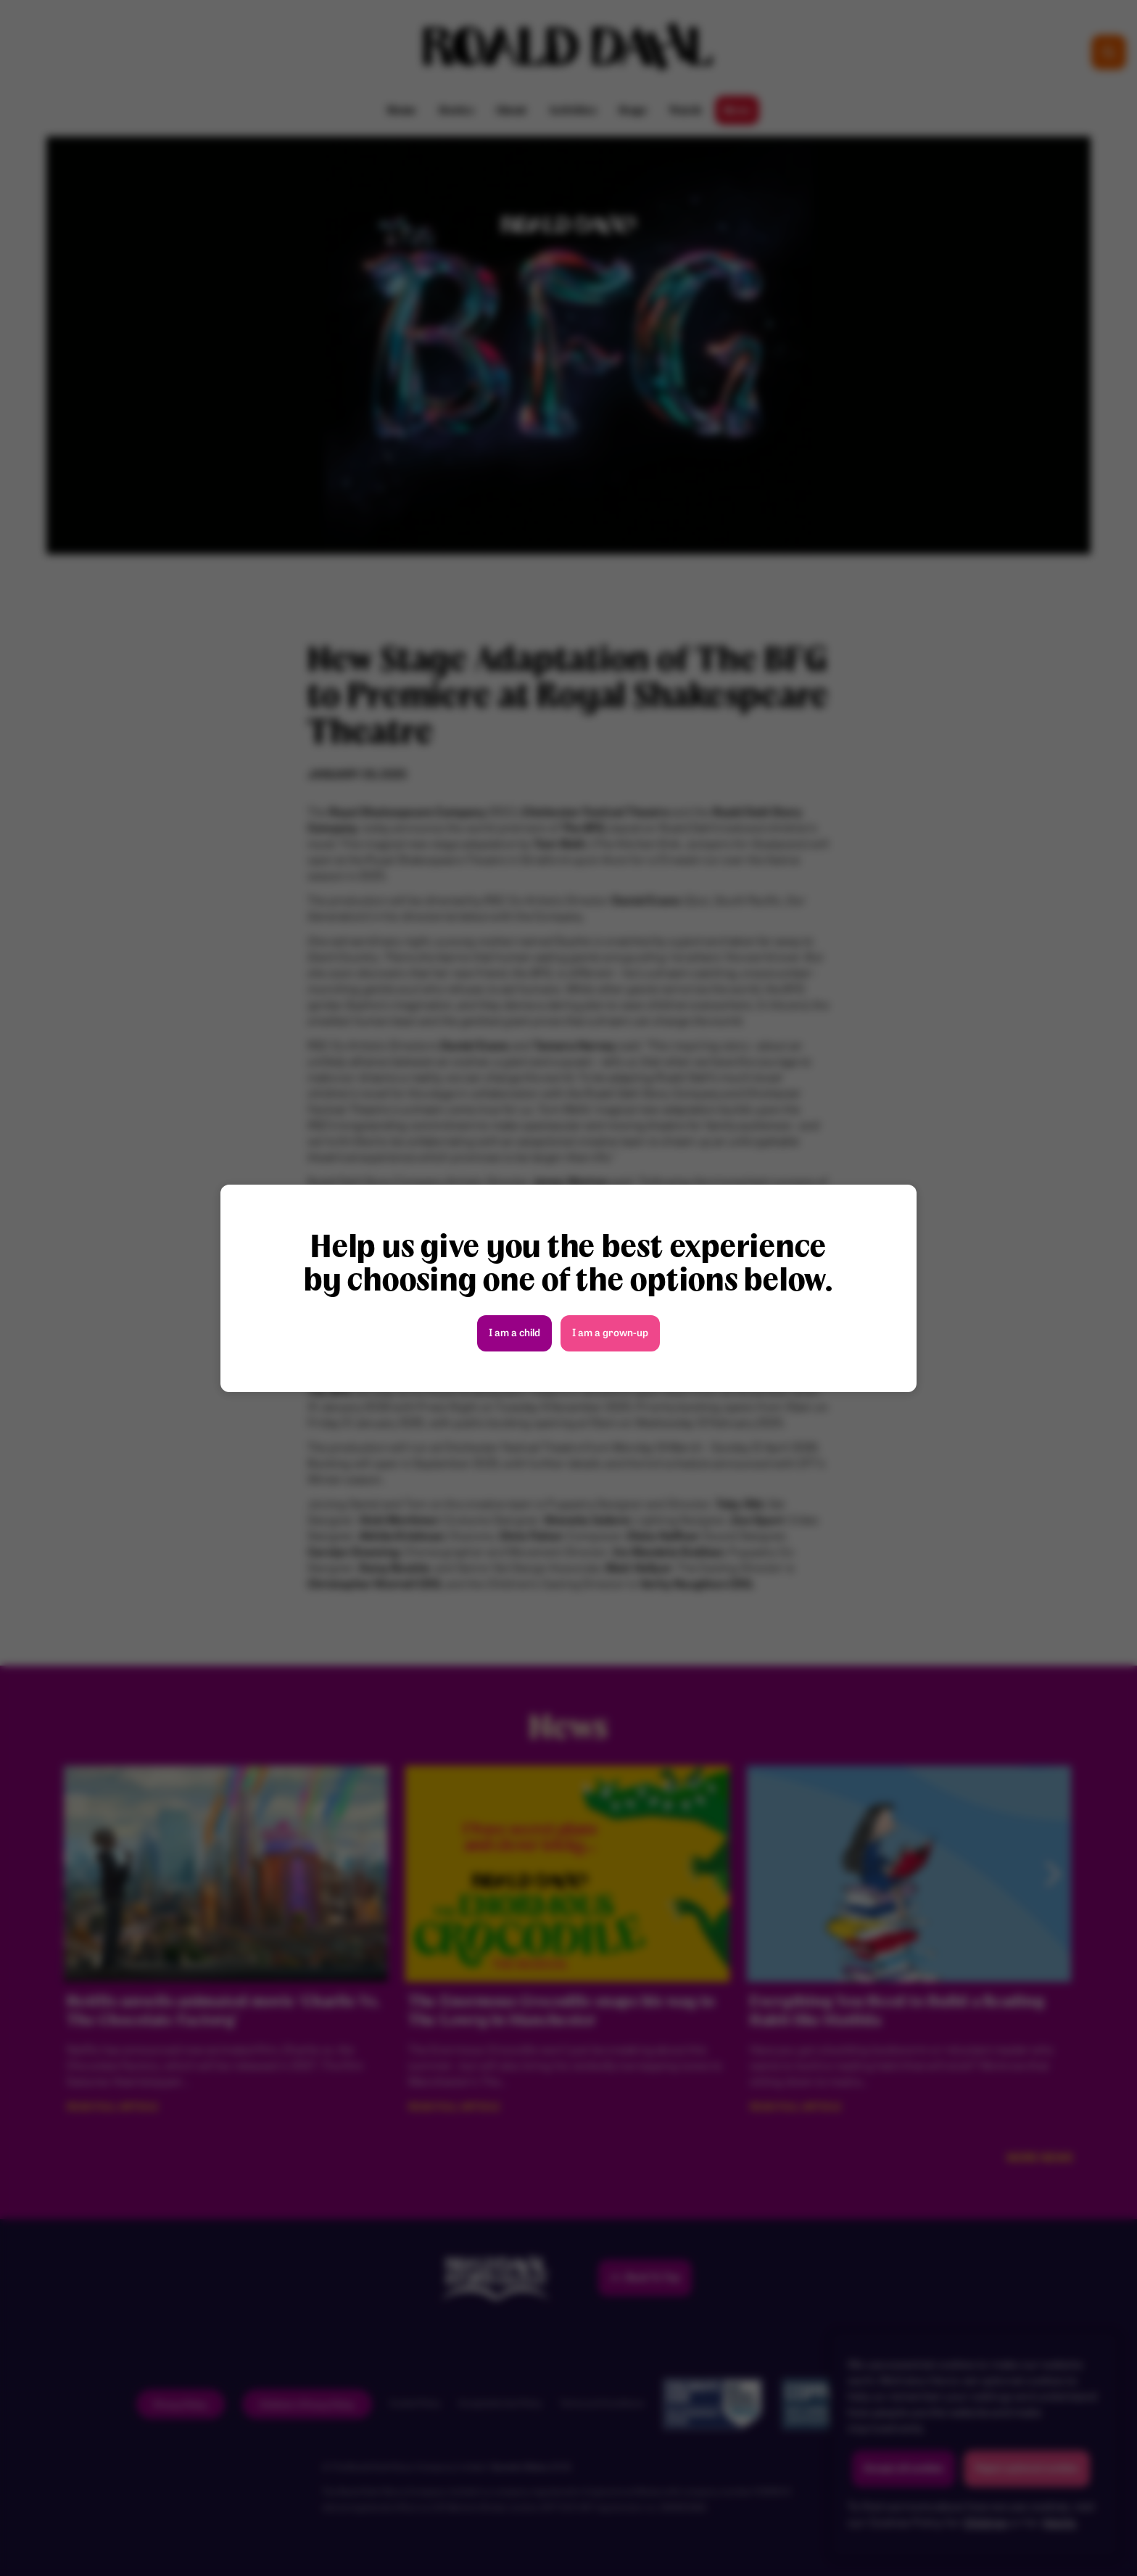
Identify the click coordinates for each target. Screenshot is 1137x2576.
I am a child (514, 1333)
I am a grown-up (610, 1333)
